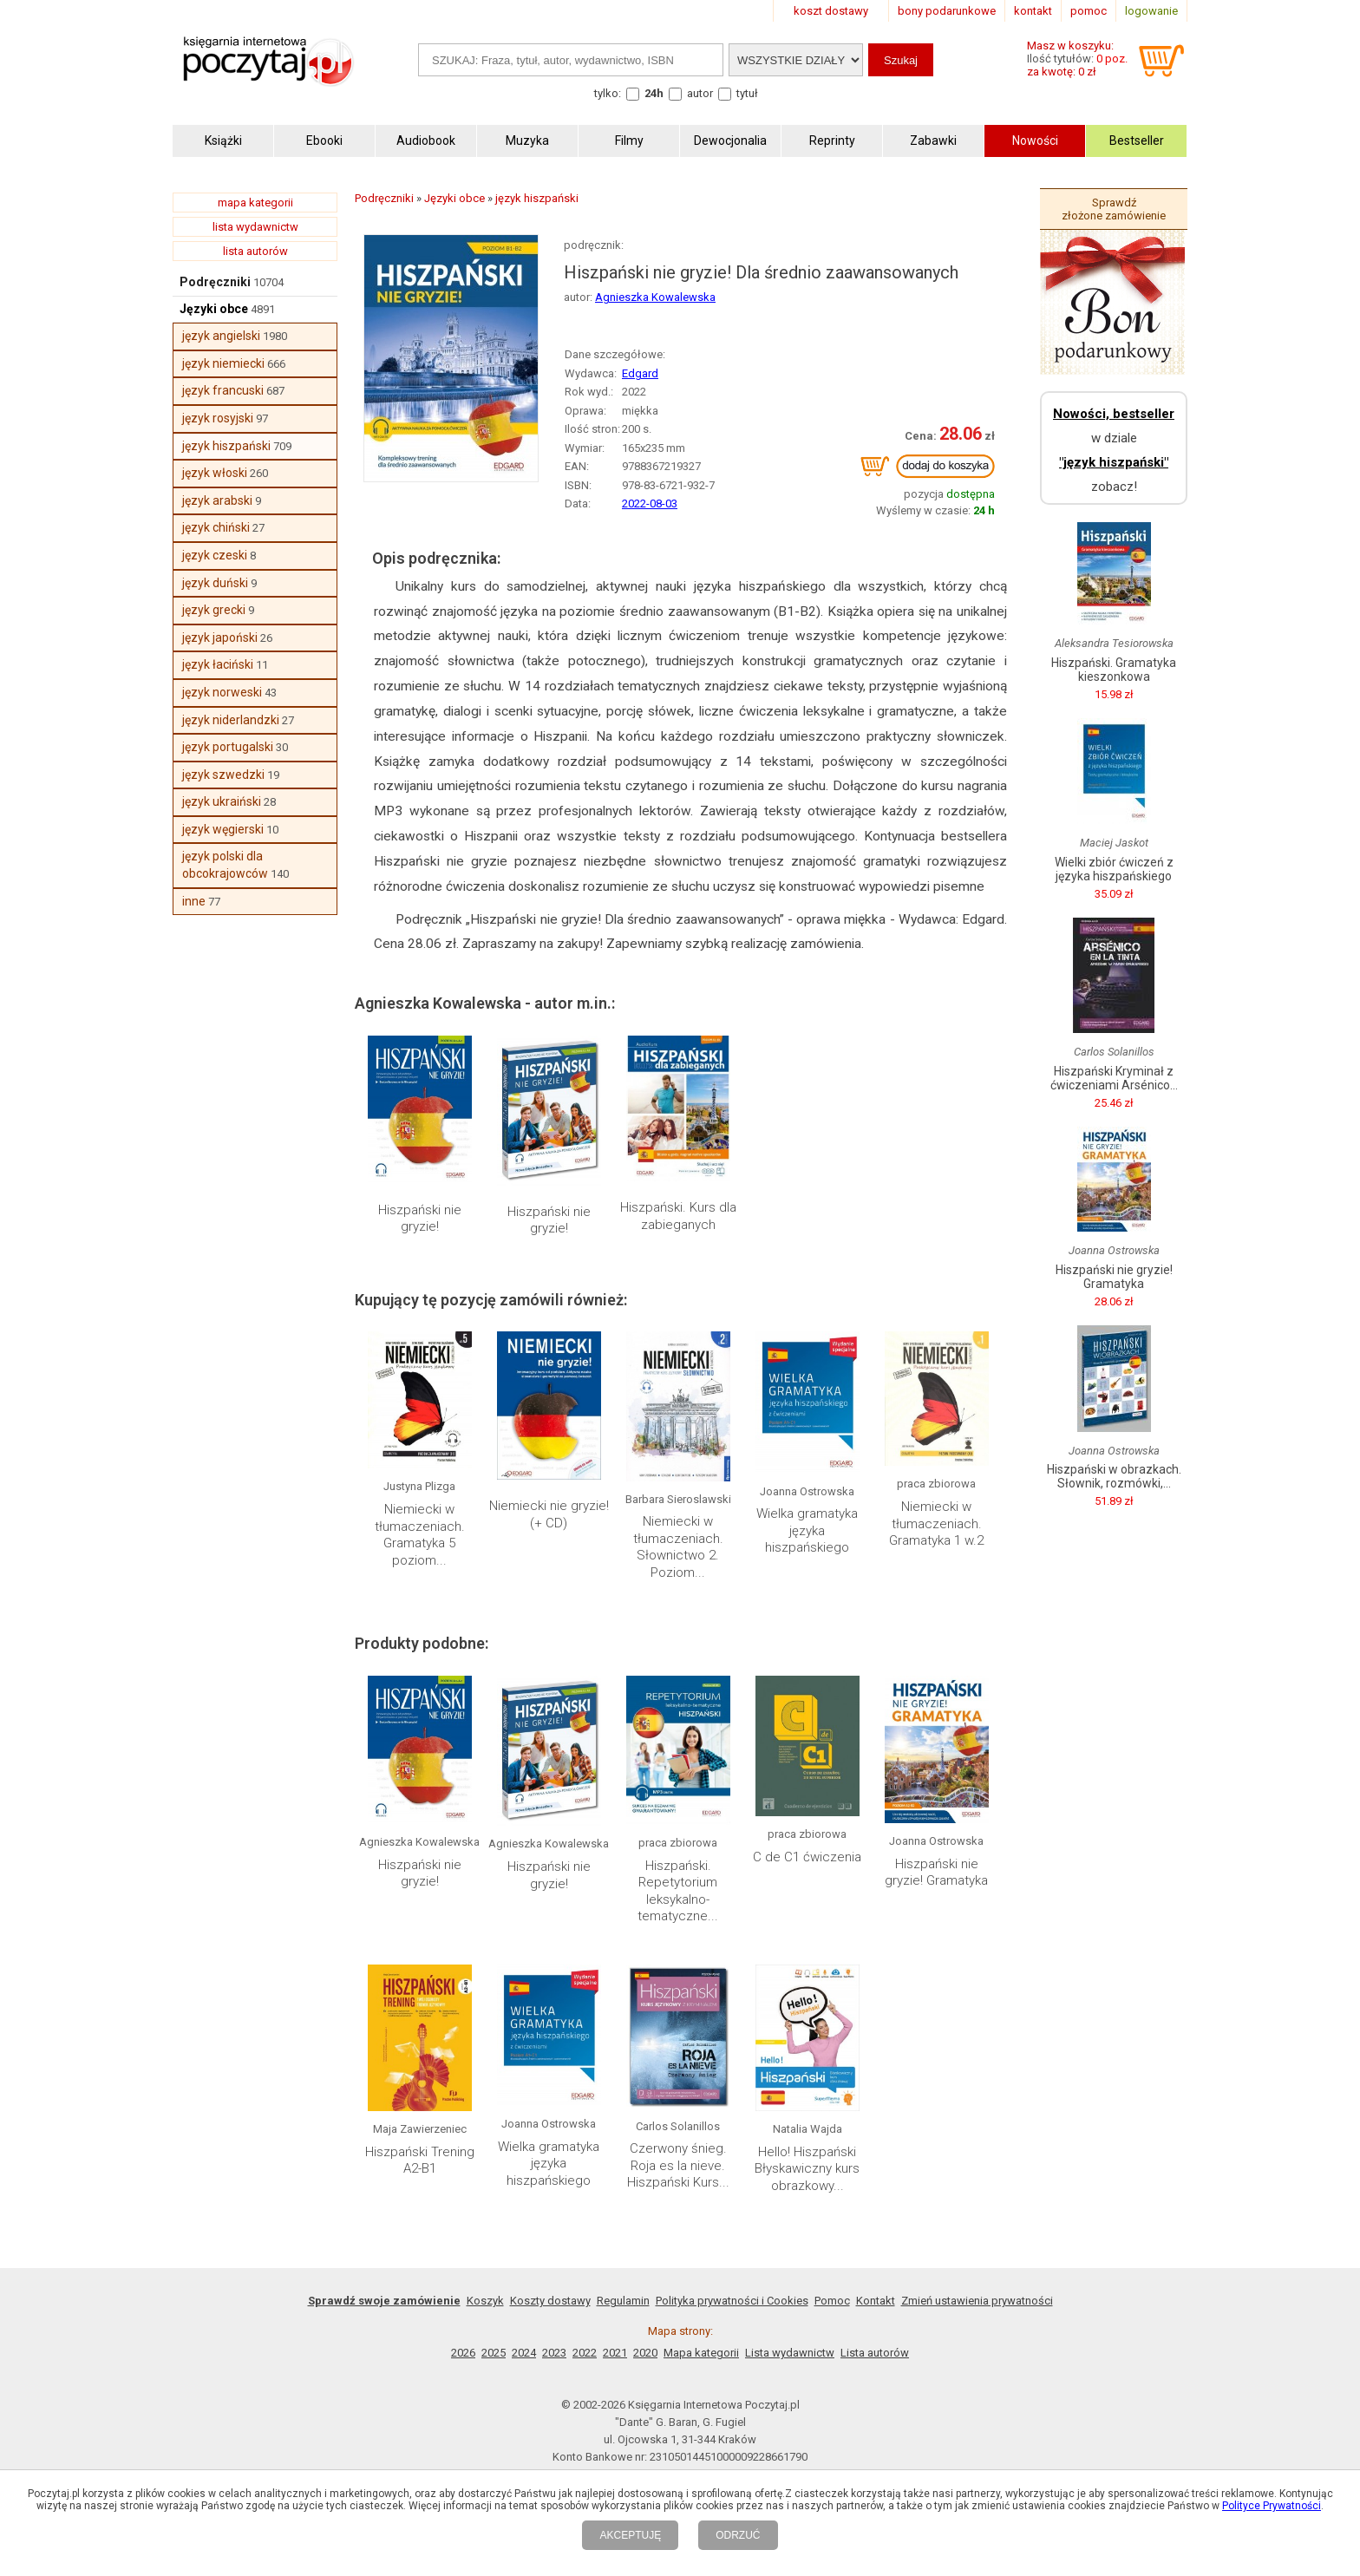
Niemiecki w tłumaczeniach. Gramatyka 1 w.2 (936, 1523)
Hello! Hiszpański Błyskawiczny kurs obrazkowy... (807, 2169)
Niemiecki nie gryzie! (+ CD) (549, 1514)
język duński (215, 583)
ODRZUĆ (738, 2535)
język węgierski (223, 829)
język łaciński (217, 664)
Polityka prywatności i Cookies (732, 2300)
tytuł (747, 93)
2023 (554, 2352)
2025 (493, 2352)
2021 (615, 2352)
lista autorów (255, 251)
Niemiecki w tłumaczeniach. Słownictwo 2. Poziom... (678, 1547)
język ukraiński (221, 801)
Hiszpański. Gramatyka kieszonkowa (1113, 669)
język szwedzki (223, 774)
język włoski (214, 473)
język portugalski (227, 747)
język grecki (213, 610)
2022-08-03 (649, 503)
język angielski (221, 336)
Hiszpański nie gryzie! (419, 1218)
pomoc (1088, 10)
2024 (524, 2352)
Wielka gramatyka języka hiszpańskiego (807, 1530)
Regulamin (623, 2300)
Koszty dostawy (550, 2300)
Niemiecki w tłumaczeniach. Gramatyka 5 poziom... (420, 1534)
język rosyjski (217, 418)
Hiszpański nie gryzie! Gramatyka (936, 1872)
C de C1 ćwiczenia (807, 1857)
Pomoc (832, 2300)
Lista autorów (874, 2352)
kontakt (1033, 10)
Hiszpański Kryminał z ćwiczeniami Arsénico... (1114, 1078)
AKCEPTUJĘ (630, 2535)
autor (700, 93)
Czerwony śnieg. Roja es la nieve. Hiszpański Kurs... (678, 2165)
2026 (463, 2352)
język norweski (222, 692)
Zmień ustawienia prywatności (977, 2300)
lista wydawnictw (255, 226)
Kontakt (875, 2300)
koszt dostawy (831, 10)
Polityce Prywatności (1271, 2506)
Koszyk (485, 2300)
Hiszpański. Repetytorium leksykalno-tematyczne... (678, 1891)
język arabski (217, 500)
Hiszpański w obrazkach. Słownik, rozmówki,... (1114, 1476)
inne (194, 901)
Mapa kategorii (701, 2352)
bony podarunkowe (947, 10)
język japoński (220, 637)
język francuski (223, 390)
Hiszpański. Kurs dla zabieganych (678, 1216)
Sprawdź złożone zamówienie (1114, 209)
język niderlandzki (230, 720)
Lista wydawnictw (789, 2352)
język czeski (214, 555)
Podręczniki (215, 282)
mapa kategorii (255, 202)
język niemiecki (223, 363)
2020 (645, 2352)
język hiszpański (226, 446)
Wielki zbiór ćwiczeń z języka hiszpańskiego (1114, 869)
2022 (584, 2352)
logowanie (1151, 10)
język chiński (216, 527)
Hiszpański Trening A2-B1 (419, 2160)
